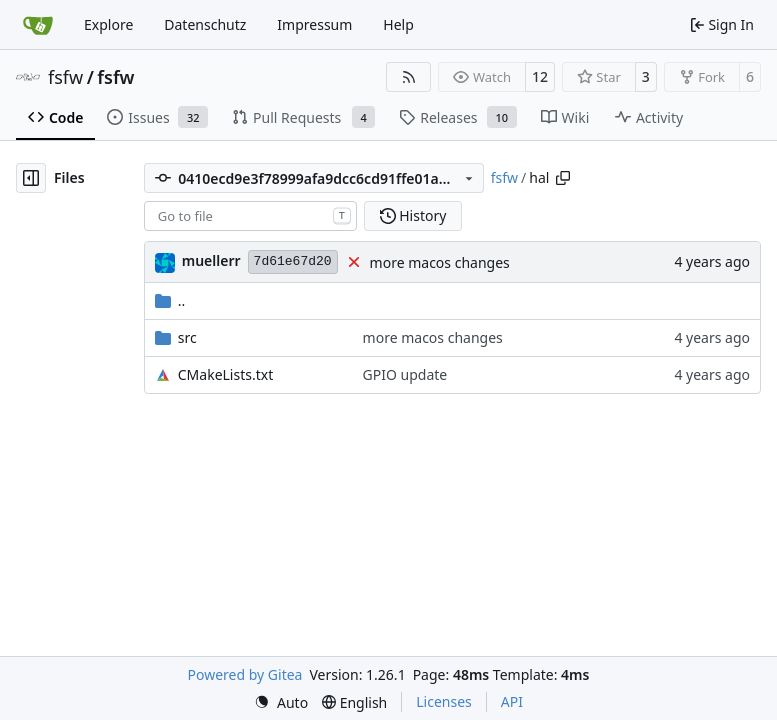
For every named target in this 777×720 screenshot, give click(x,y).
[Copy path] (563, 178)
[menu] (281, 702)
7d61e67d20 (293, 261)
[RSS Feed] (409, 77)
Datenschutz (205, 24)
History (413, 215)
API (512, 701)
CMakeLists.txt (225, 374)
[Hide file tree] (31, 178)
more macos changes (440, 262)
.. (170, 300)
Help (398, 24)
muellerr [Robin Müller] (211, 260)
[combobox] (250, 216)
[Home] (38, 25)
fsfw (65, 77)
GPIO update (405, 374)
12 (540, 76)
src (187, 337)
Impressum (314, 24)
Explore (108, 24)
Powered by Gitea (245, 674)
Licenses (444, 701)
